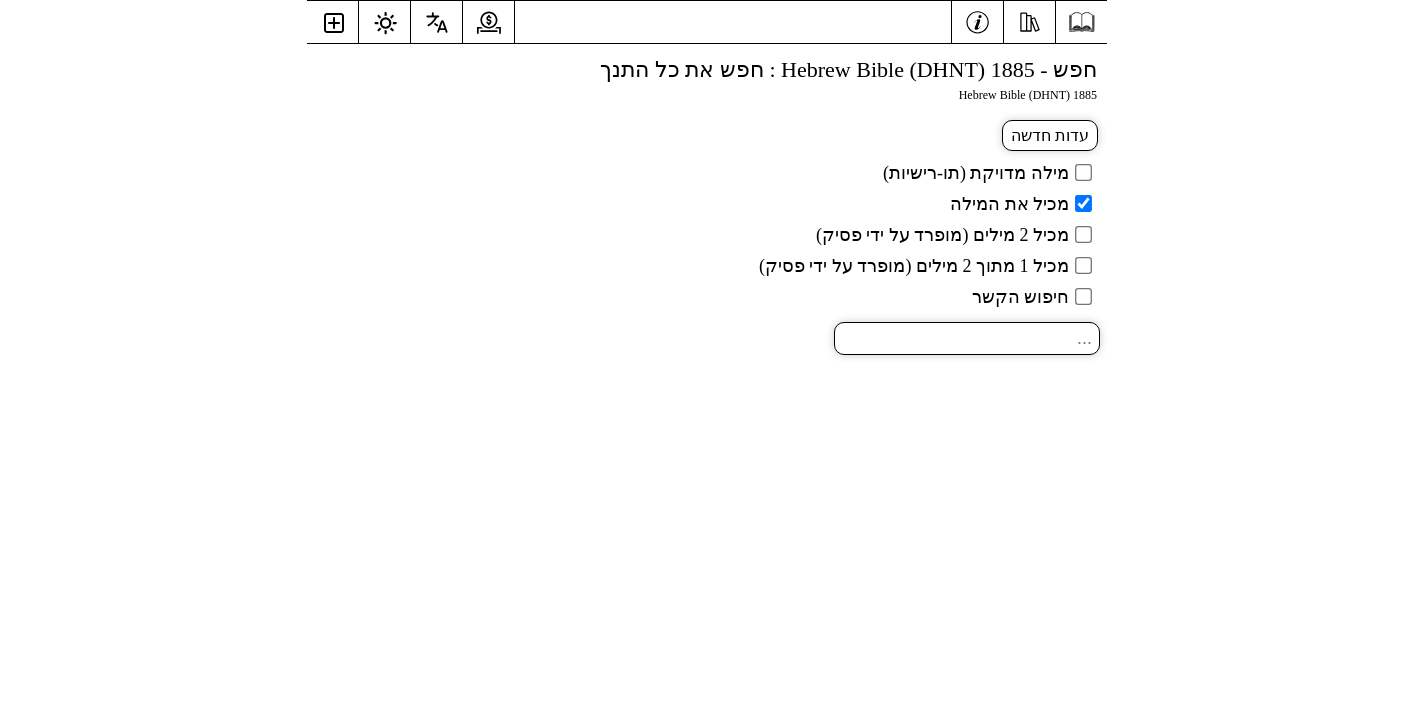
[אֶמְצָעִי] (1029, 20)
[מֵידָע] (977, 20)
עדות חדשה (1050, 135)
